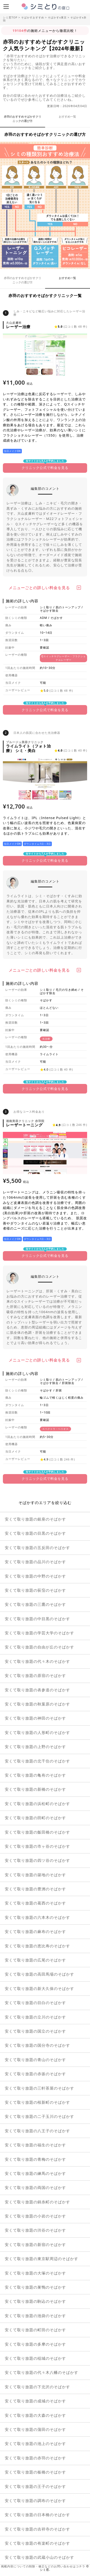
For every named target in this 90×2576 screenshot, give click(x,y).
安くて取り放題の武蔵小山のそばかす (39, 2557)
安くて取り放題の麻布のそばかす (35, 1931)
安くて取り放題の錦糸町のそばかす (37, 2202)
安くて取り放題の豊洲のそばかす (35, 1889)
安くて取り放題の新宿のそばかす (35, 2244)
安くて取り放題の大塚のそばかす (35, 2273)
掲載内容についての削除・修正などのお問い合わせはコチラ (43, 2566)
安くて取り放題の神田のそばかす (35, 1718)
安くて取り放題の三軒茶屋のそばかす (39, 2088)
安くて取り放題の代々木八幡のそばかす (41, 2372)
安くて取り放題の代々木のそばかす (37, 1661)
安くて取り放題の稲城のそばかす (35, 2358)
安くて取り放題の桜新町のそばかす (37, 2102)
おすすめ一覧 (67, 116)
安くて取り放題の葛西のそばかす (35, 1903)
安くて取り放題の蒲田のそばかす (35, 2429)
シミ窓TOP (10, 17)
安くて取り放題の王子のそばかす (35, 2486)
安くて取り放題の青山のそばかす (35, 2059)
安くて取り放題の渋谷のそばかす (35, 2230)
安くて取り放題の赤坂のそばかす (35, 2073)
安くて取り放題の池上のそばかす (35, 2443)
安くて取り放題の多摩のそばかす (35, 2344)
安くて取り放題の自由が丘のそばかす (39, 1647)
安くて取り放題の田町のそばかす (35, 1817)
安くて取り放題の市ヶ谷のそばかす (37, 1846)
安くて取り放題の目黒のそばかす (35, 1533)
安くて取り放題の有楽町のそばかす (37, 2543)
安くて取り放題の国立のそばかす (35, 2031)
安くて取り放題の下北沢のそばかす (37, 2386)
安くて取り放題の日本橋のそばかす (37, 2514)
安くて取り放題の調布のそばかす (35, 2500)
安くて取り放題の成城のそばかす (35, 2401)
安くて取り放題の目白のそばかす (35, 2002)
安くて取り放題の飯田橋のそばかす (37, 1832)
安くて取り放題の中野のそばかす (35, 1576)
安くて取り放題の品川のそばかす (35, 1561)
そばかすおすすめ (32, 17)
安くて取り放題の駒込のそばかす (35, 2301)
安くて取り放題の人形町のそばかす (37, 1732)
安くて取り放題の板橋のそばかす (35, 2472)
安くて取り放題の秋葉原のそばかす (37, 1704)
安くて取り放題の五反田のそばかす (37, 1547)
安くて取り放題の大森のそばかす (35, 2415)
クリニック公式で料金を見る (45, 468)
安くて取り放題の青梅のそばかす (35, 2159)
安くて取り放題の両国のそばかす (35, 2187)
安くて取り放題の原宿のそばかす (35, 1675)
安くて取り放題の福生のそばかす (35, 2145)
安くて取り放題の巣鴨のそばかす (35, 2287)
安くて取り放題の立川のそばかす (35, 2017)
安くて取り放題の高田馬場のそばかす (39, 1974)
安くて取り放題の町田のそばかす (35, 2329)
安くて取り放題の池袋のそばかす (35, 2315)
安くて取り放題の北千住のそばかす (37, 1761)
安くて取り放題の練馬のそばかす (35, 2173)
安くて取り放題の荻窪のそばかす (35, 1590)
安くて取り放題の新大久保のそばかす (39, 1988)
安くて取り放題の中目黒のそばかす (37, 1618)
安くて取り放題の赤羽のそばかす (35, 2458)
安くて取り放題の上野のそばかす (35, 1746)
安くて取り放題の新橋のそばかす (35, 1789)
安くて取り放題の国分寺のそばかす (37, 2045)
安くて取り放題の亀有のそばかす (35, 1775)
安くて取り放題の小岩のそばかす (35, 2216)
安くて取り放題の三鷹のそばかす (35, 1604)
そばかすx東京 (57, 17)
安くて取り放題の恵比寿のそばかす (37, 1946)
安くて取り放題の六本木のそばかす (37, 1917)
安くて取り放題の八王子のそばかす (37, 2130)
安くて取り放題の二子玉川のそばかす (39, 2116)
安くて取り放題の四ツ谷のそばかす (37, 1860)
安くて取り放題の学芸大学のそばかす (39, 1633)
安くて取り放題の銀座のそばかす (35, 1519)
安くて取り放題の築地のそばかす (35, 1874)
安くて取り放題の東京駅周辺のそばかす (41, 2258)
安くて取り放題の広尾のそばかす (35, 1960)
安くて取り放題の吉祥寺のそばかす (37, 2529)
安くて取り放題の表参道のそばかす (37, 1690)
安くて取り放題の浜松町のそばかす (37, 1803)
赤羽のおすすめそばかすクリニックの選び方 (22, 118)
